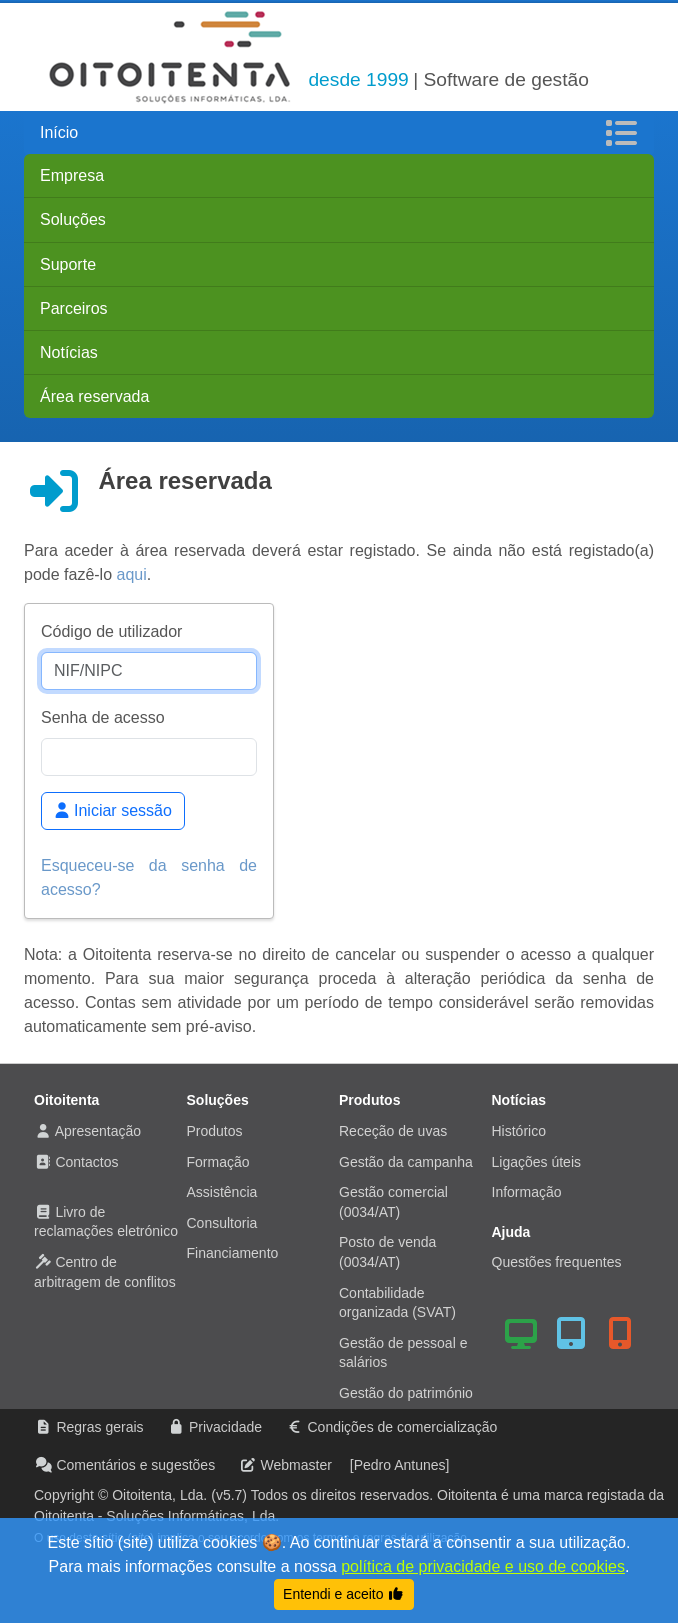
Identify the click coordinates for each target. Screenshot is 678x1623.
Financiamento (233, 1253)
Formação (218, 1162)
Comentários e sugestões (135, 1465)
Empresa (72, 175)
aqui (132, 574)
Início (59, 132)
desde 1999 (358, 79)
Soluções (73, 219)
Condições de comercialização (402, 1427)
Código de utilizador (111, 631)
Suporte (68, 264)
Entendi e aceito (344, 1594)
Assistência (222, 1192)
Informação (527, 1192)
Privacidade (225, 1427)
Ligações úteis (537, 1162)
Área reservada (94, 396)
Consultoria (222, 1223)
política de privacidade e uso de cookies (483, 1566)
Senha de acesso (103, 717)
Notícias (69, 352)
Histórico (519, 1131)
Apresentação (98, 1131)
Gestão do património (406, 1393)
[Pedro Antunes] (400, 1465)
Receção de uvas (393, 1131)
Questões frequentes (557, 1262)
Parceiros (74, 308)
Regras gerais (99, 1427)
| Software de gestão (501, 79)
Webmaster (296, 1465)
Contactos (86, 1162)
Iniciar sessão (113, 810)
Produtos (215, 1131)
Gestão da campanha (406, 1162)
